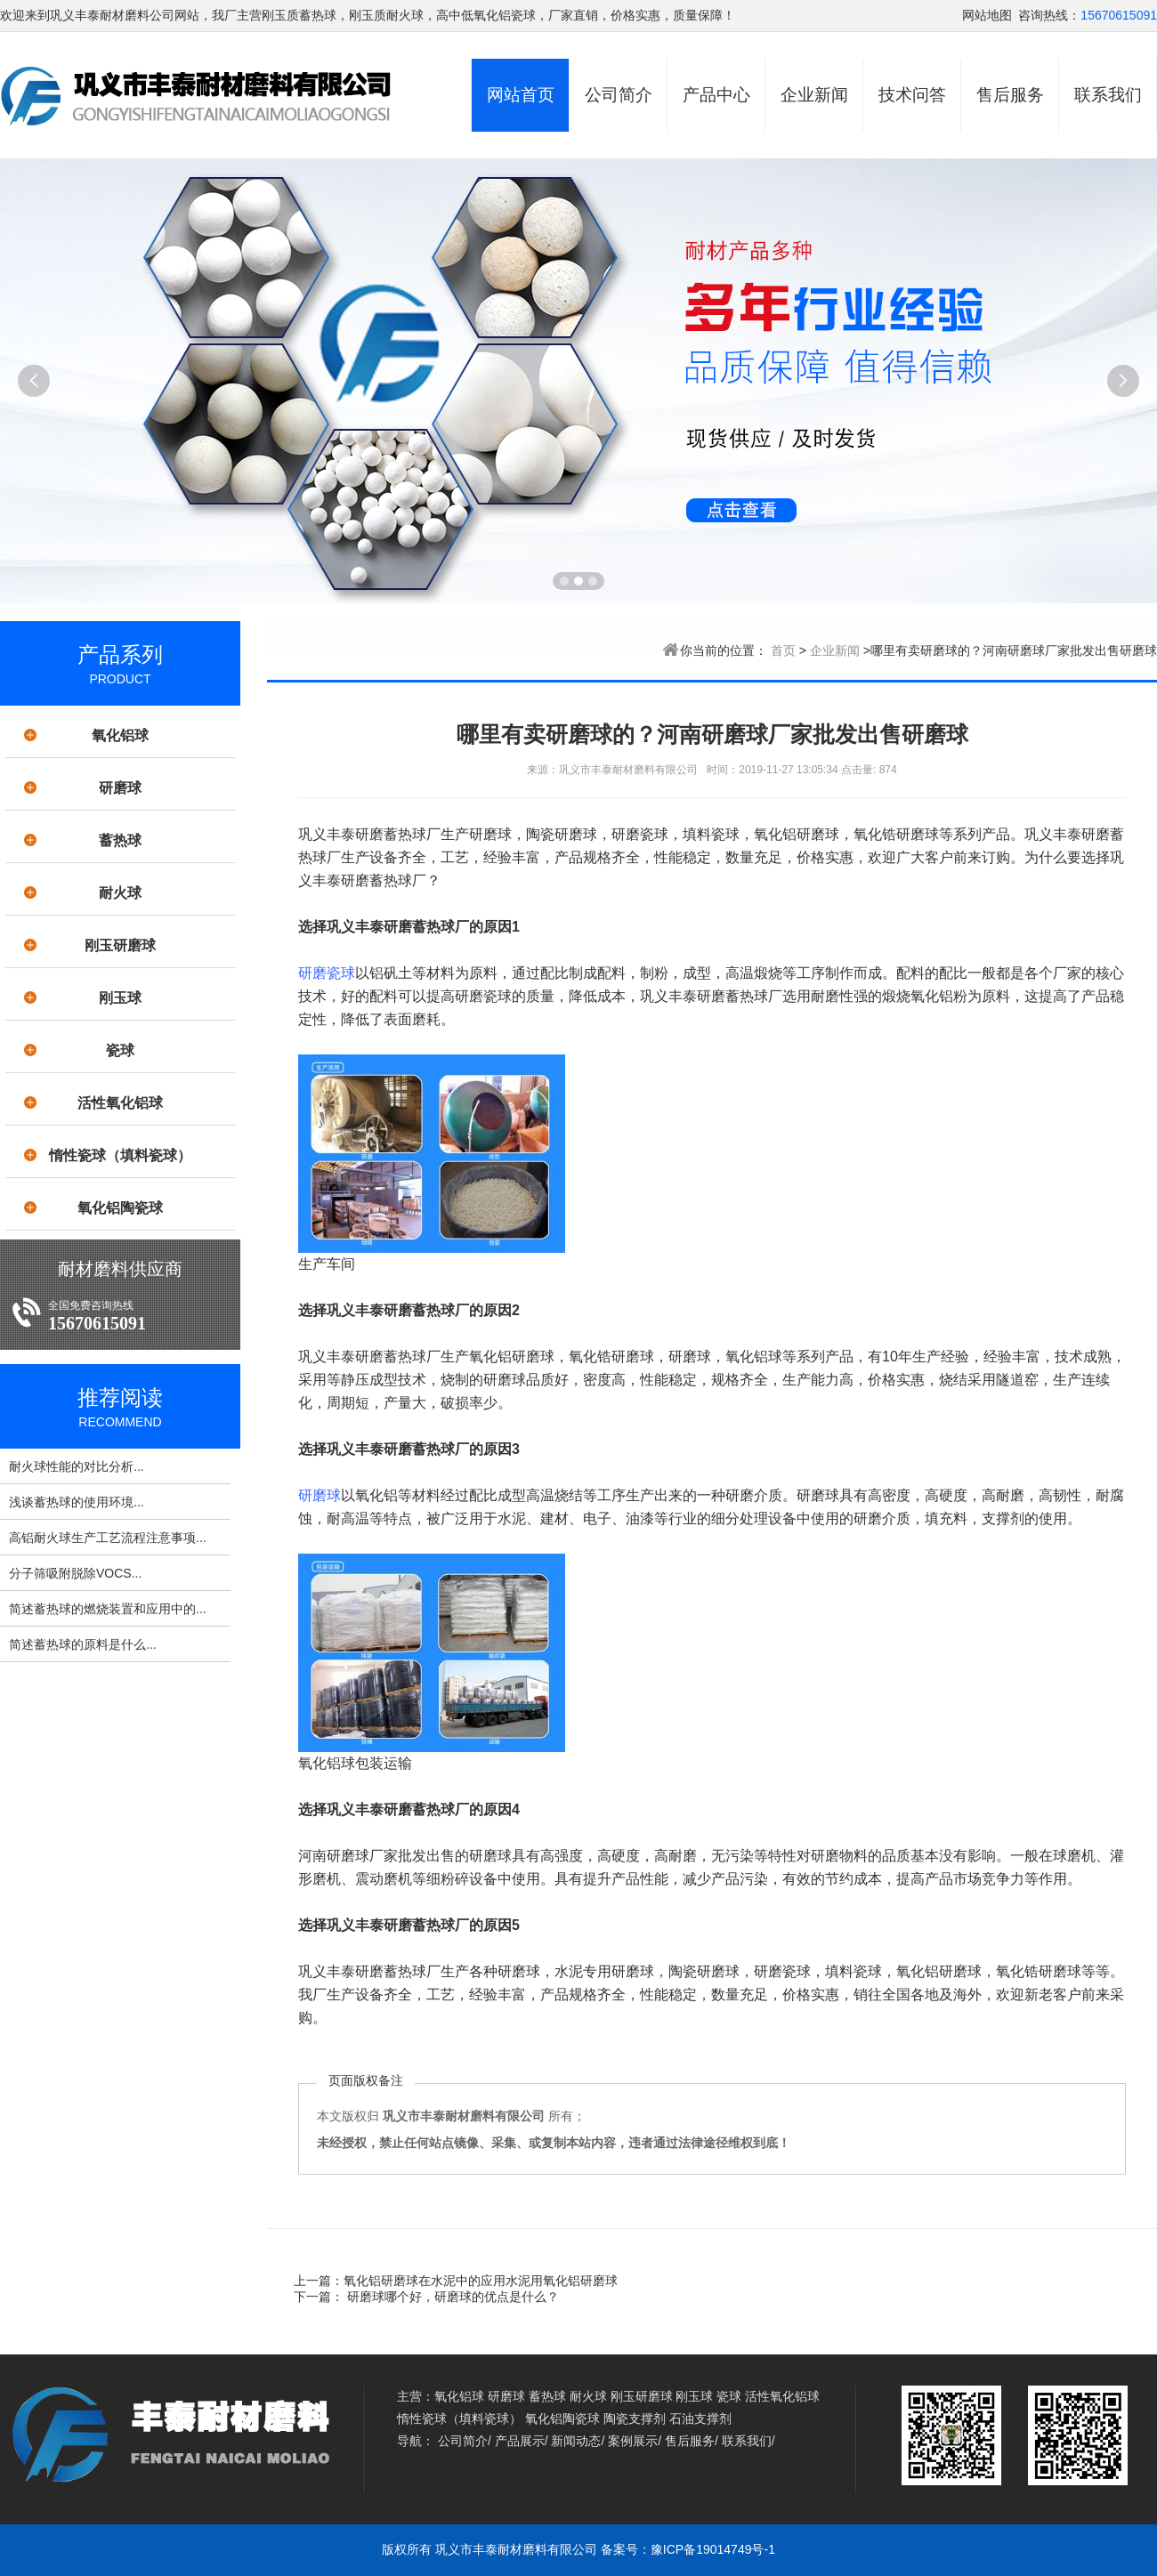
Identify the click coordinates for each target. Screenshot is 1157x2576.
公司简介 (618, 94)
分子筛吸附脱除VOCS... (75, 1573)
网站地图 (987, 15)
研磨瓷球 (326, 973)
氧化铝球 (120, 735)
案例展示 (633, 2441)
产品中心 (716, 94)
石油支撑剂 (700, 2418)
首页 (783, 650)
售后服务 (1010, 94)
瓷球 (120, 1050)
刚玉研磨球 (120, 945)
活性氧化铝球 (120, 1102)
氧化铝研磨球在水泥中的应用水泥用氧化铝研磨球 (481, 2280)
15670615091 (1118, 15)
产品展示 (520, 2441)
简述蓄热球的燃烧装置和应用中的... (107, 1609)
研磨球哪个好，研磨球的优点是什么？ (451, 2296)
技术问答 (912, 94)
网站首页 (520, 94)
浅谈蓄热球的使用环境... (76, 1502)
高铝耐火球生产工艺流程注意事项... (107, 1537)
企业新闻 (814, 94)
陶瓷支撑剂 (634, 2418)
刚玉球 (120, 997)
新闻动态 (576, 2441)
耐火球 (120, 892)
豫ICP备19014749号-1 (713, 2549)
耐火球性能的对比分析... (76, 1466)
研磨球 (120, 787)
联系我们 (1108, 94)
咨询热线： (1049, 15)
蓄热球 (120, 840)
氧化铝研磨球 (511, 1356)
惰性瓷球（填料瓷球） (120, 1155)
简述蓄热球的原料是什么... (83, 1644)
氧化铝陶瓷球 (120, 1207)
